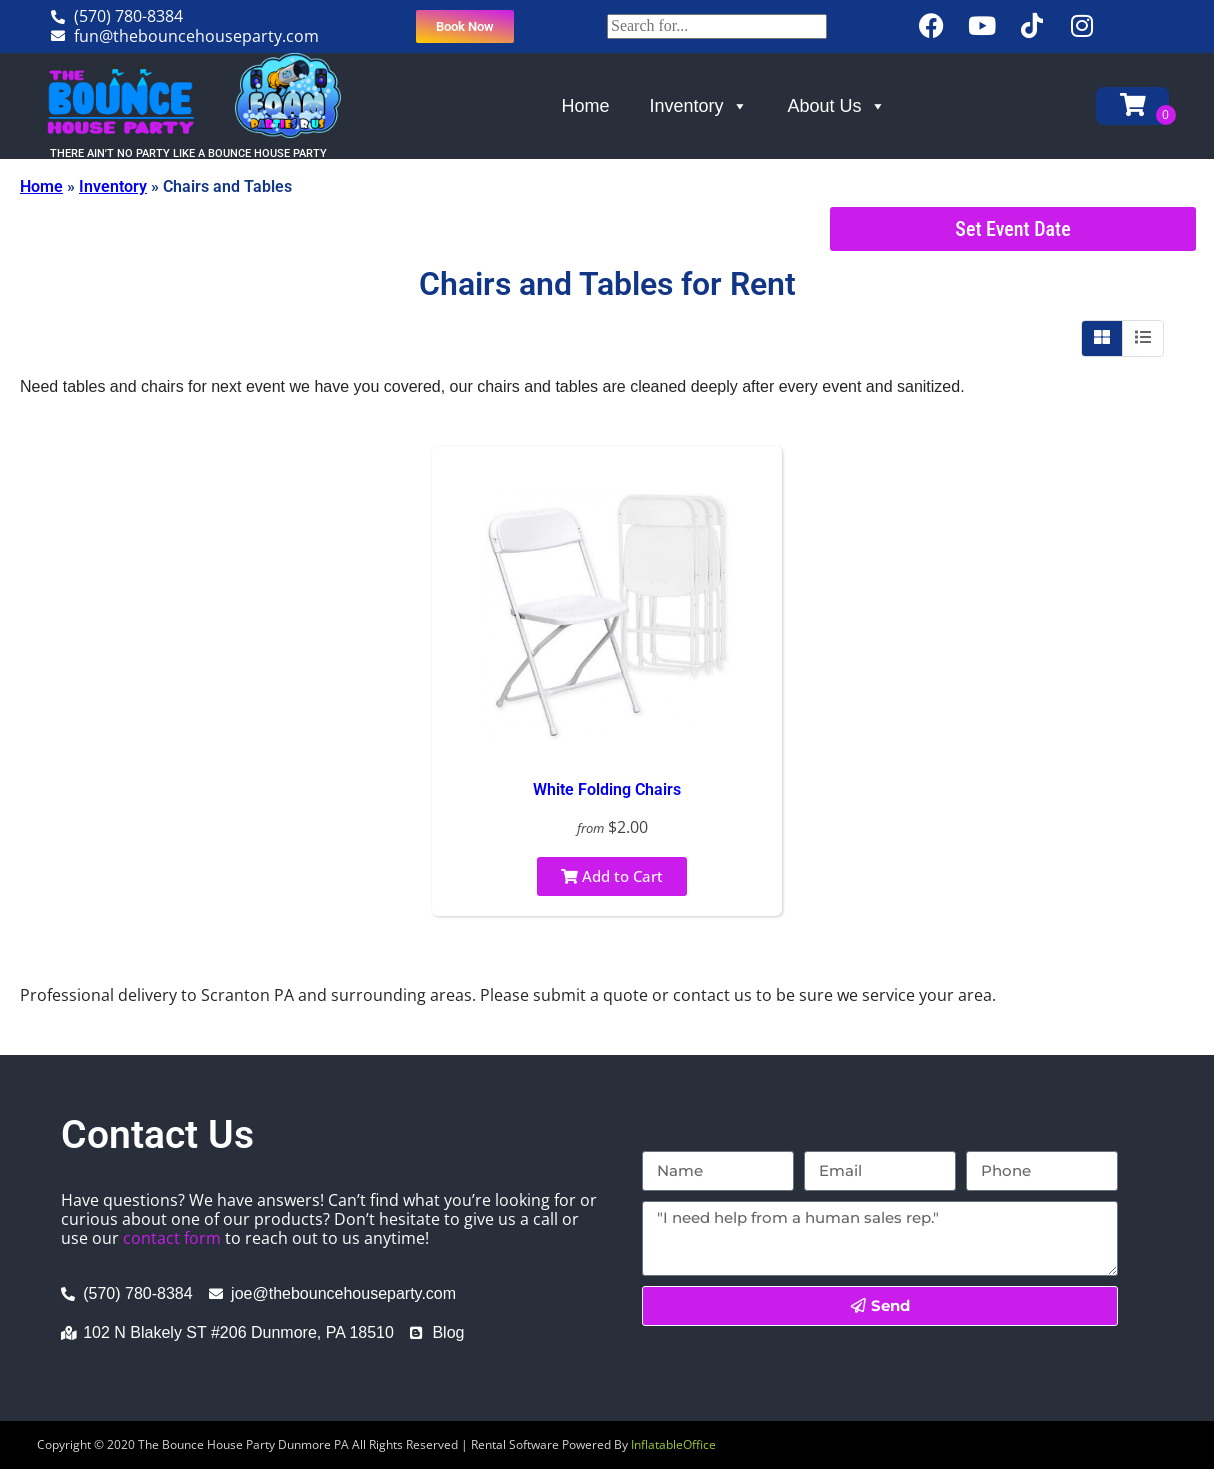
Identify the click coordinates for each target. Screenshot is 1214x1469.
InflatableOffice (673, 1444)
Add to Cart (612, 876)
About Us (837, 106)
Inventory (699, 106)
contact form (172, 1238)
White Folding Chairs (607, 789)
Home (586, 106)
